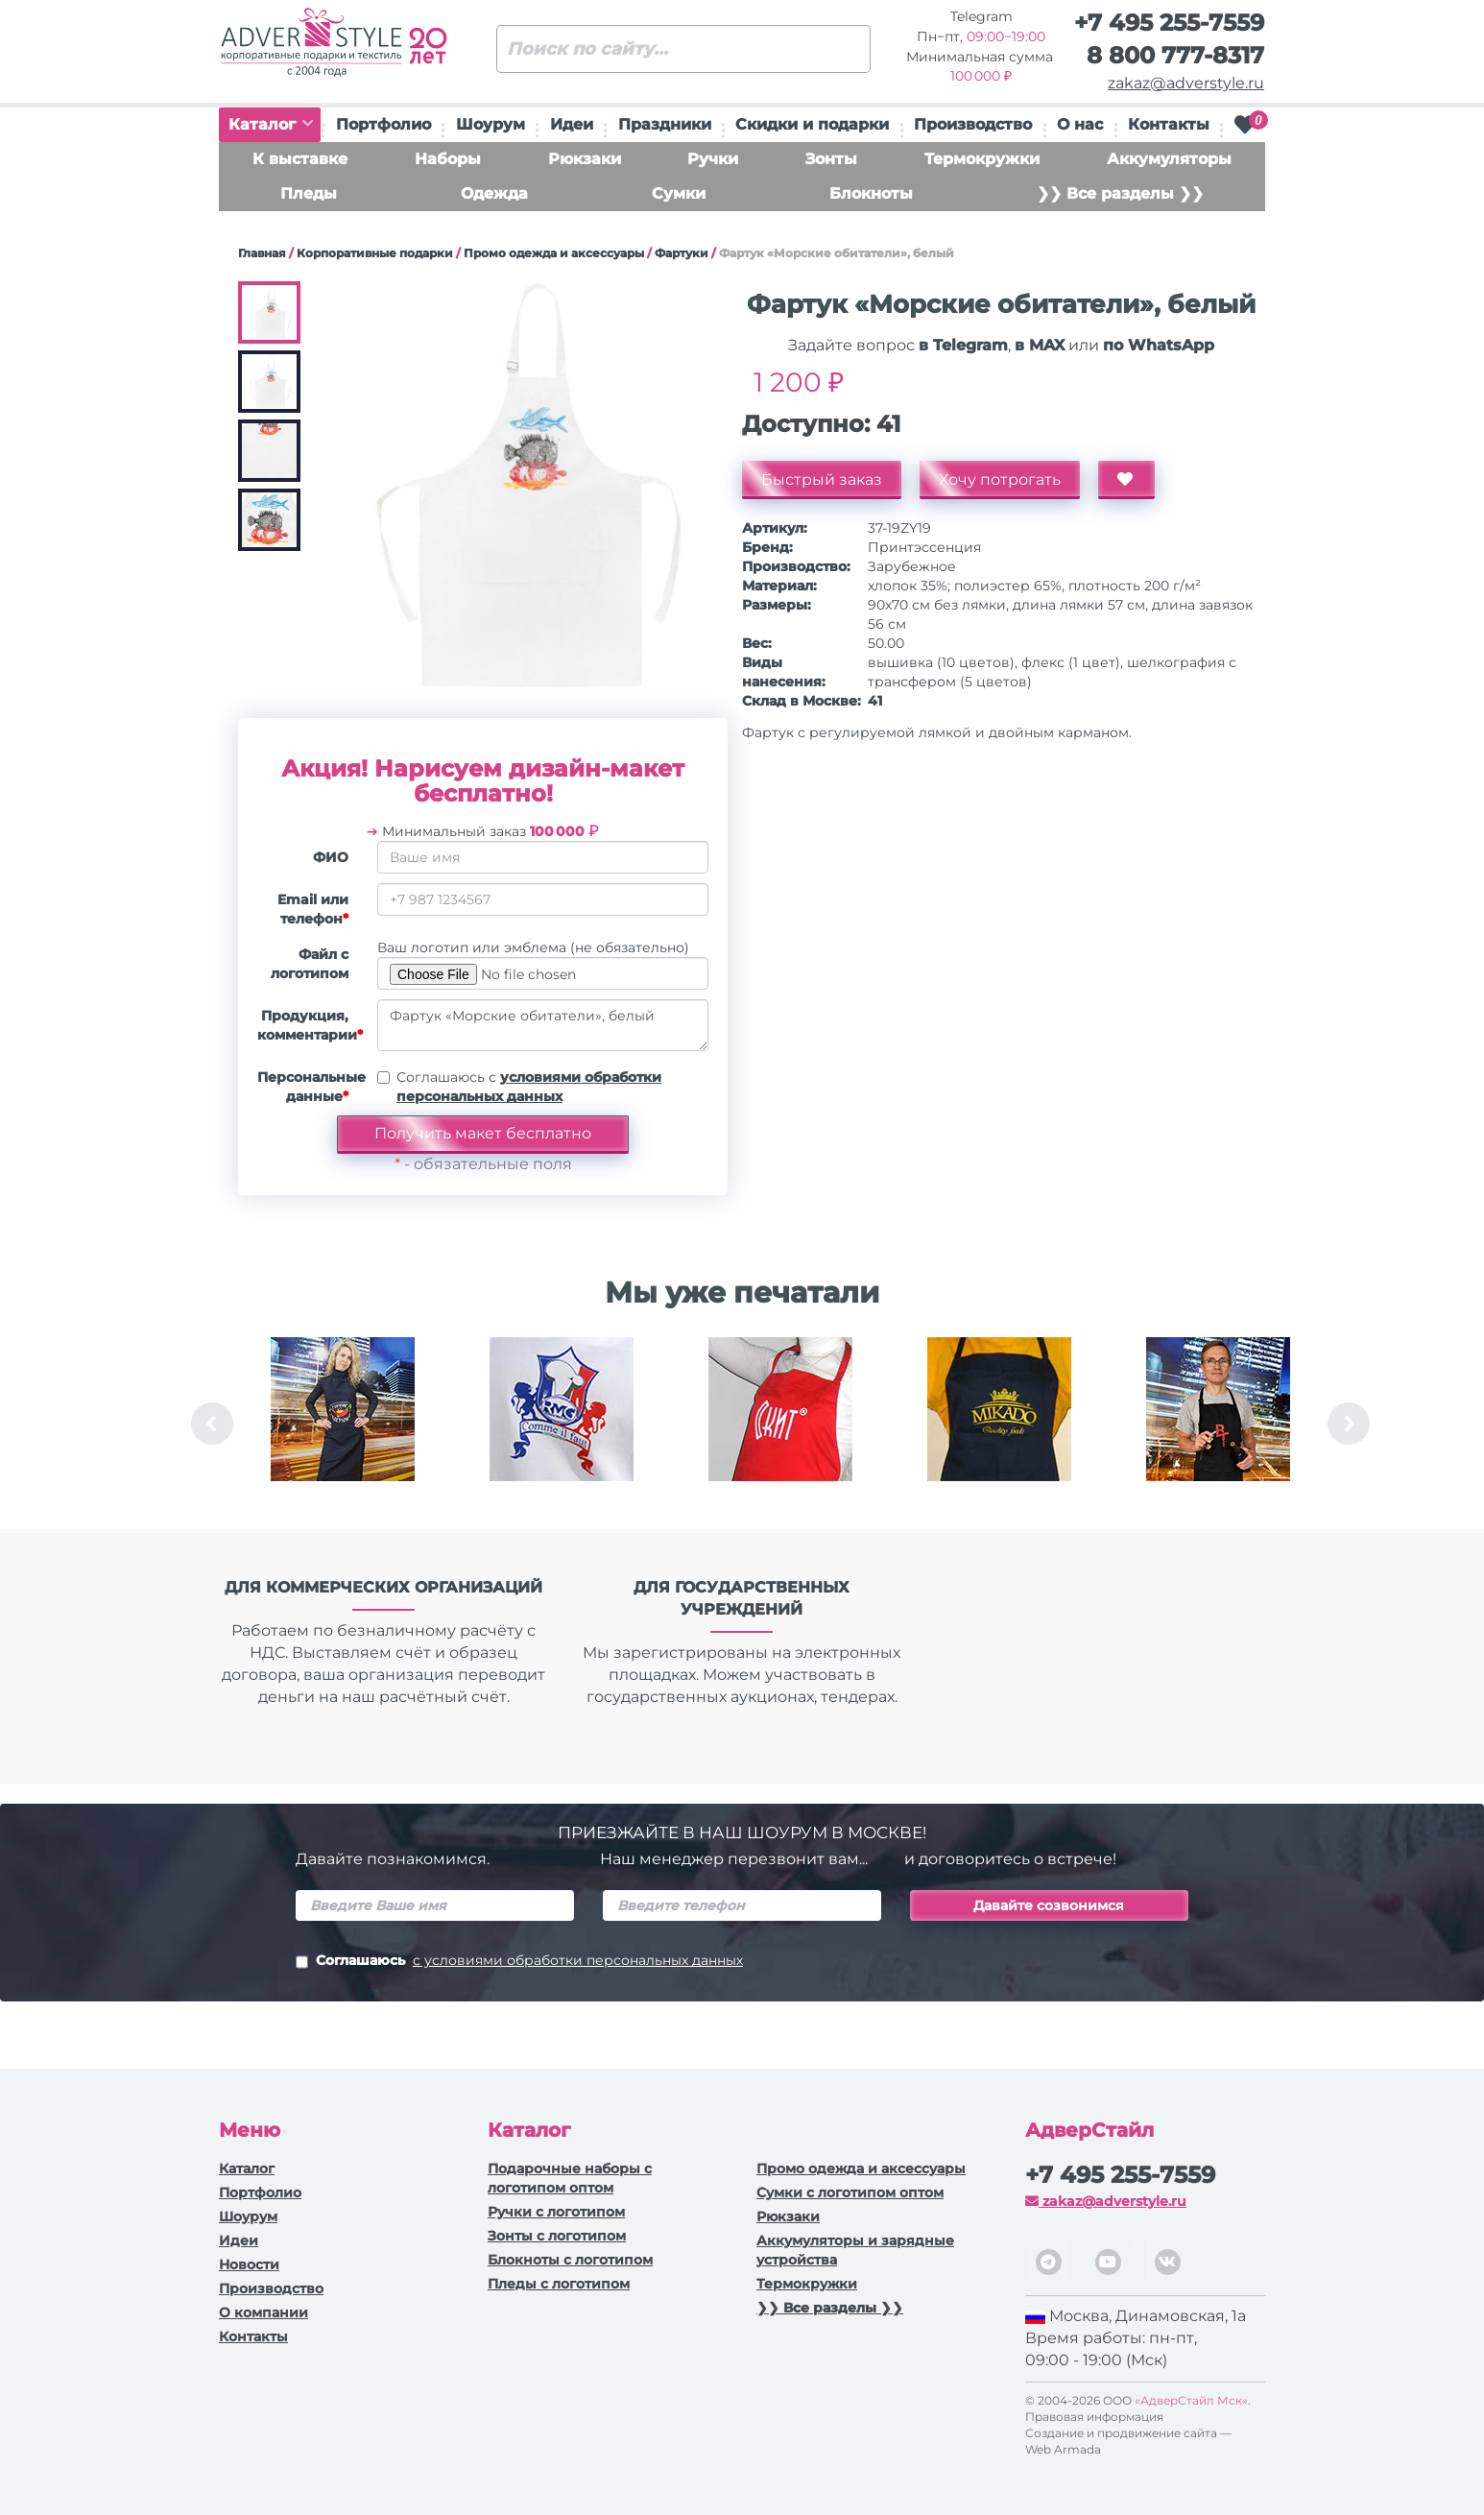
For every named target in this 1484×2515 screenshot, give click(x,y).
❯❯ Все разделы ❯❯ (1120, 193)
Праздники (664, 124)
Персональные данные (310, 1086)
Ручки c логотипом (556, 2211)
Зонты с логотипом (557, 2235)
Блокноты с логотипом (570, 2259)
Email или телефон (312, 909)
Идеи (571, 124)
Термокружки (982, 159)
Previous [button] (212, 1423)
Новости (249, 2264)
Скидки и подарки (812, 124)
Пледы (308, 193)
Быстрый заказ (821, 479)
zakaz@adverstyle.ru (1186, 83)
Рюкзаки (584, 159)
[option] (342, 1423)
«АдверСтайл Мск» (1191, 2400)
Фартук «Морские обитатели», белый (542, 1025)
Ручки (712, 159)
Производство (973, 124)
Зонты (831, 159)
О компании (263, 2312)
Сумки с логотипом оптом (850, 2192)
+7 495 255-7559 (1169, 22)
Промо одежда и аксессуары (554, 253)
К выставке (299, 159)
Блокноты (871, 193)
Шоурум (490, 124)
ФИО (330, 857)
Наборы (448, 159)
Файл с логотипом (309, 964)
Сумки (679, 193)
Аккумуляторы (1169, 159)
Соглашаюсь (519, 1962)
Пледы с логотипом (559, 2283)
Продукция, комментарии (310, 1025)
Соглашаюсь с (528, 1086)
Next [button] (1349, 1423)
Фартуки (681, 253)
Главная (262, 253)
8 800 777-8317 (1175, 55)
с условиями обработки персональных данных (578, 1960)
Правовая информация (1094, 2416)
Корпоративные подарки (375, 253)
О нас (1080, 124)
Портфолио (383, 124)
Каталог (270, 124)
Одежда (494, 193)
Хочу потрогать (1000, 479)
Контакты (1168, 124)
